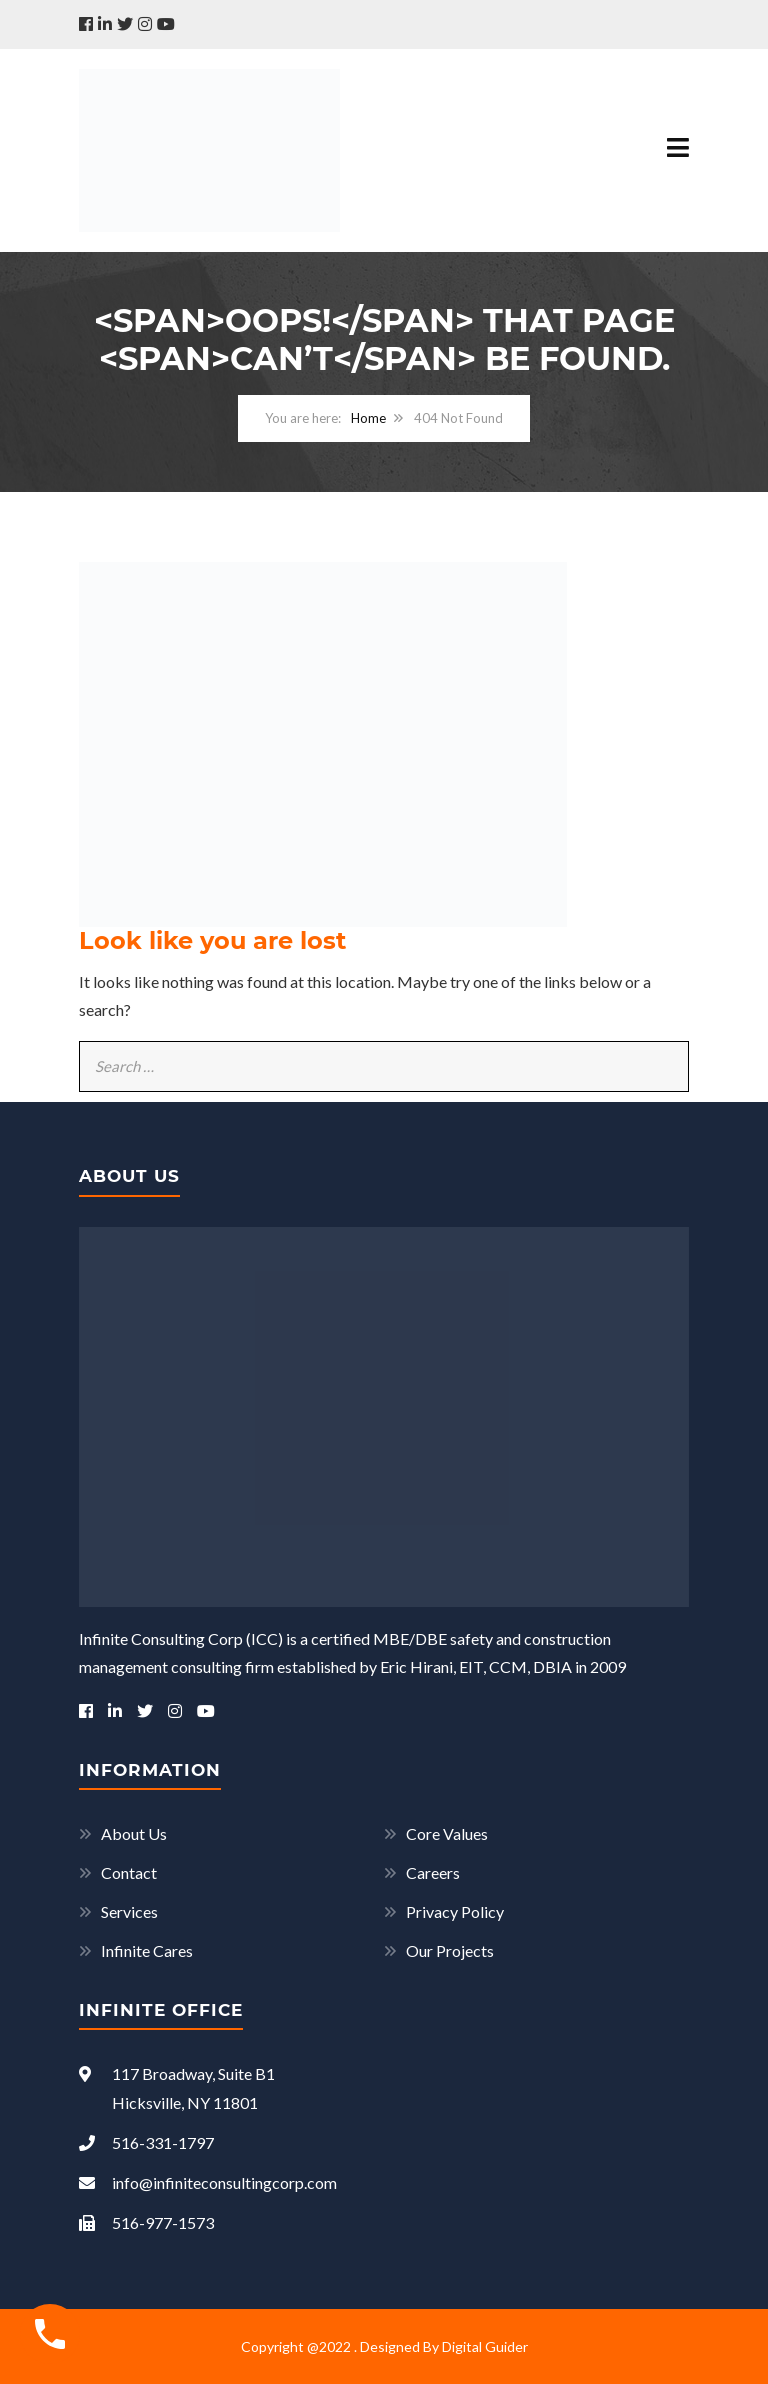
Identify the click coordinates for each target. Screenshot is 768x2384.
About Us (134, 1833)
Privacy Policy (455, 1911)
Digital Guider (485, 2346)
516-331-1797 (146, 2142)
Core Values (447, 1833)
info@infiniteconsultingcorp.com (208, 2182)
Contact (129, 1872)
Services (129, 1911)
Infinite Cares (147, 1950)
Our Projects (450, 1950)
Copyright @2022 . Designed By (341, 2346)
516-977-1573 (146, 2222)
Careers (433, 1872)
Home (368, 418)
